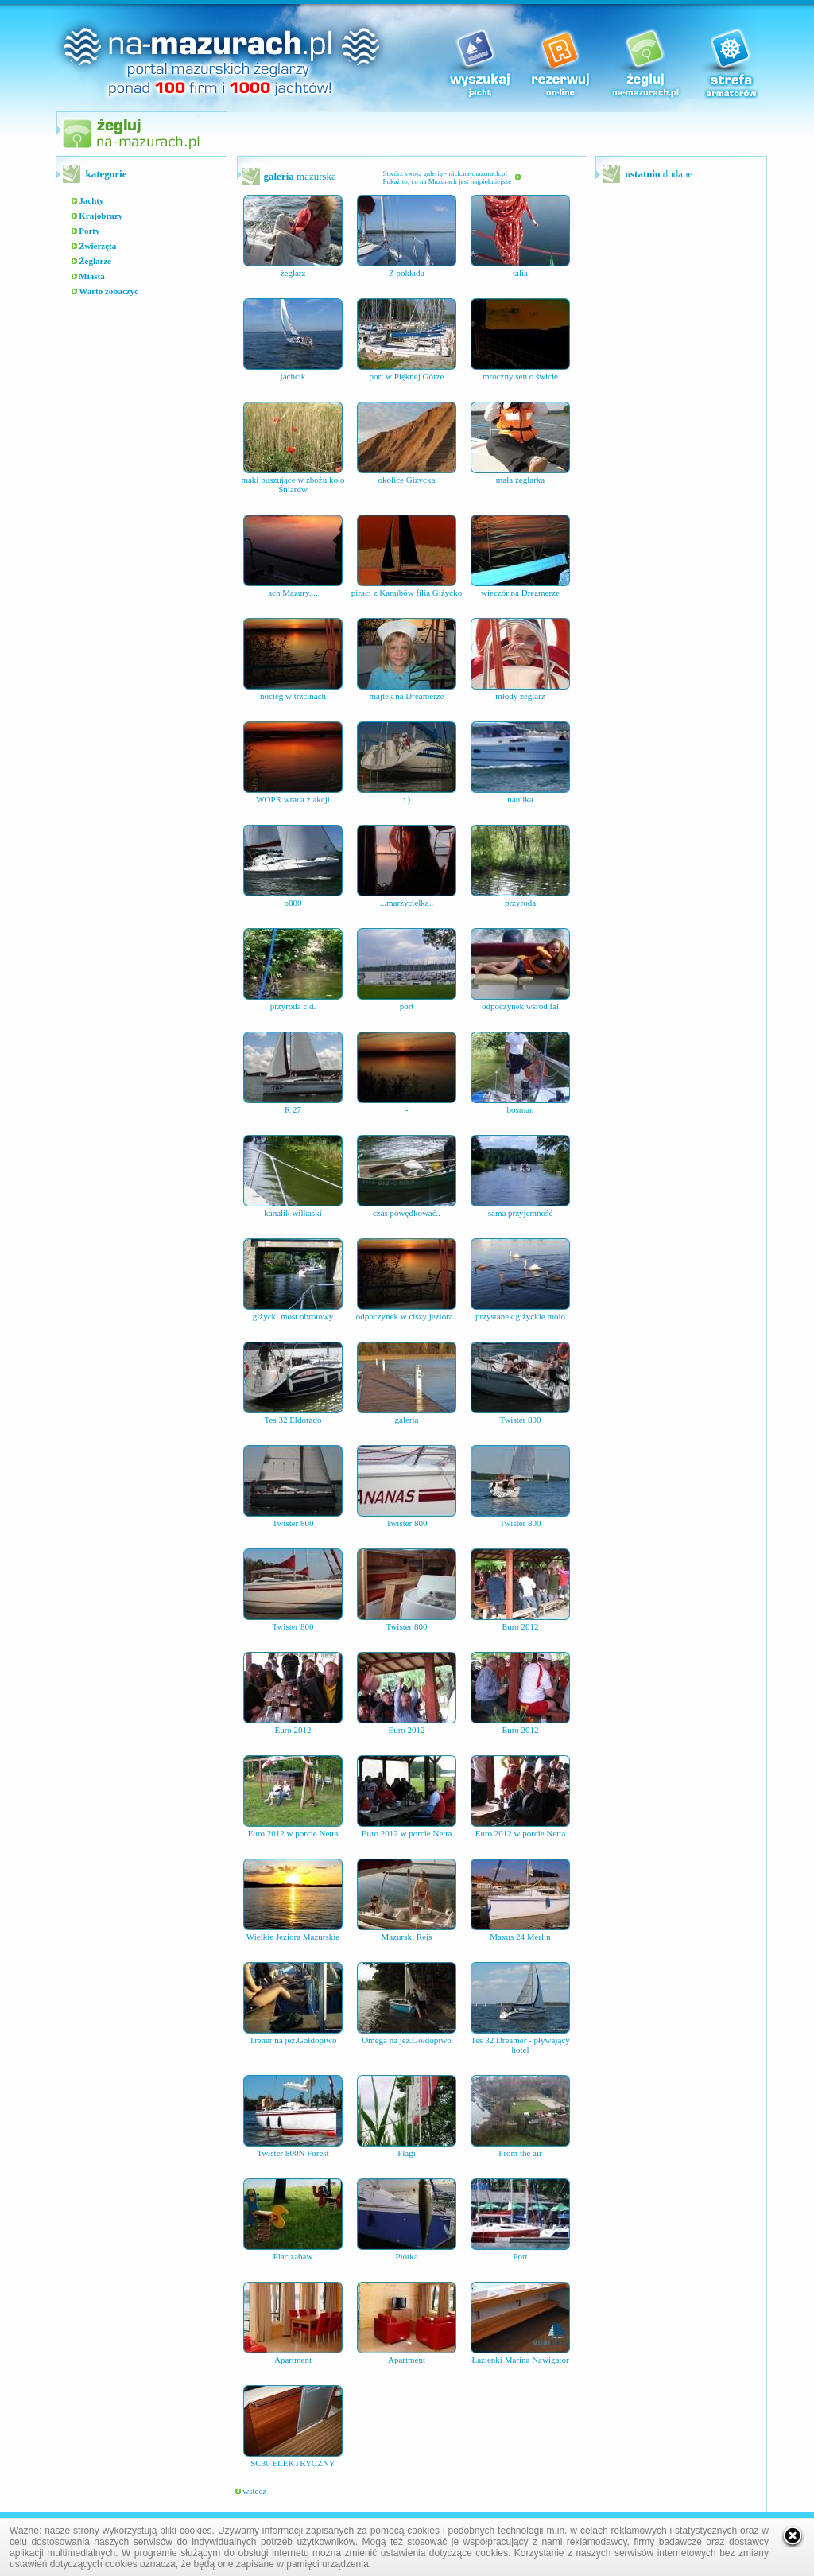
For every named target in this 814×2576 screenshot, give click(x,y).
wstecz (251, 2491)
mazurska (300, 176)
